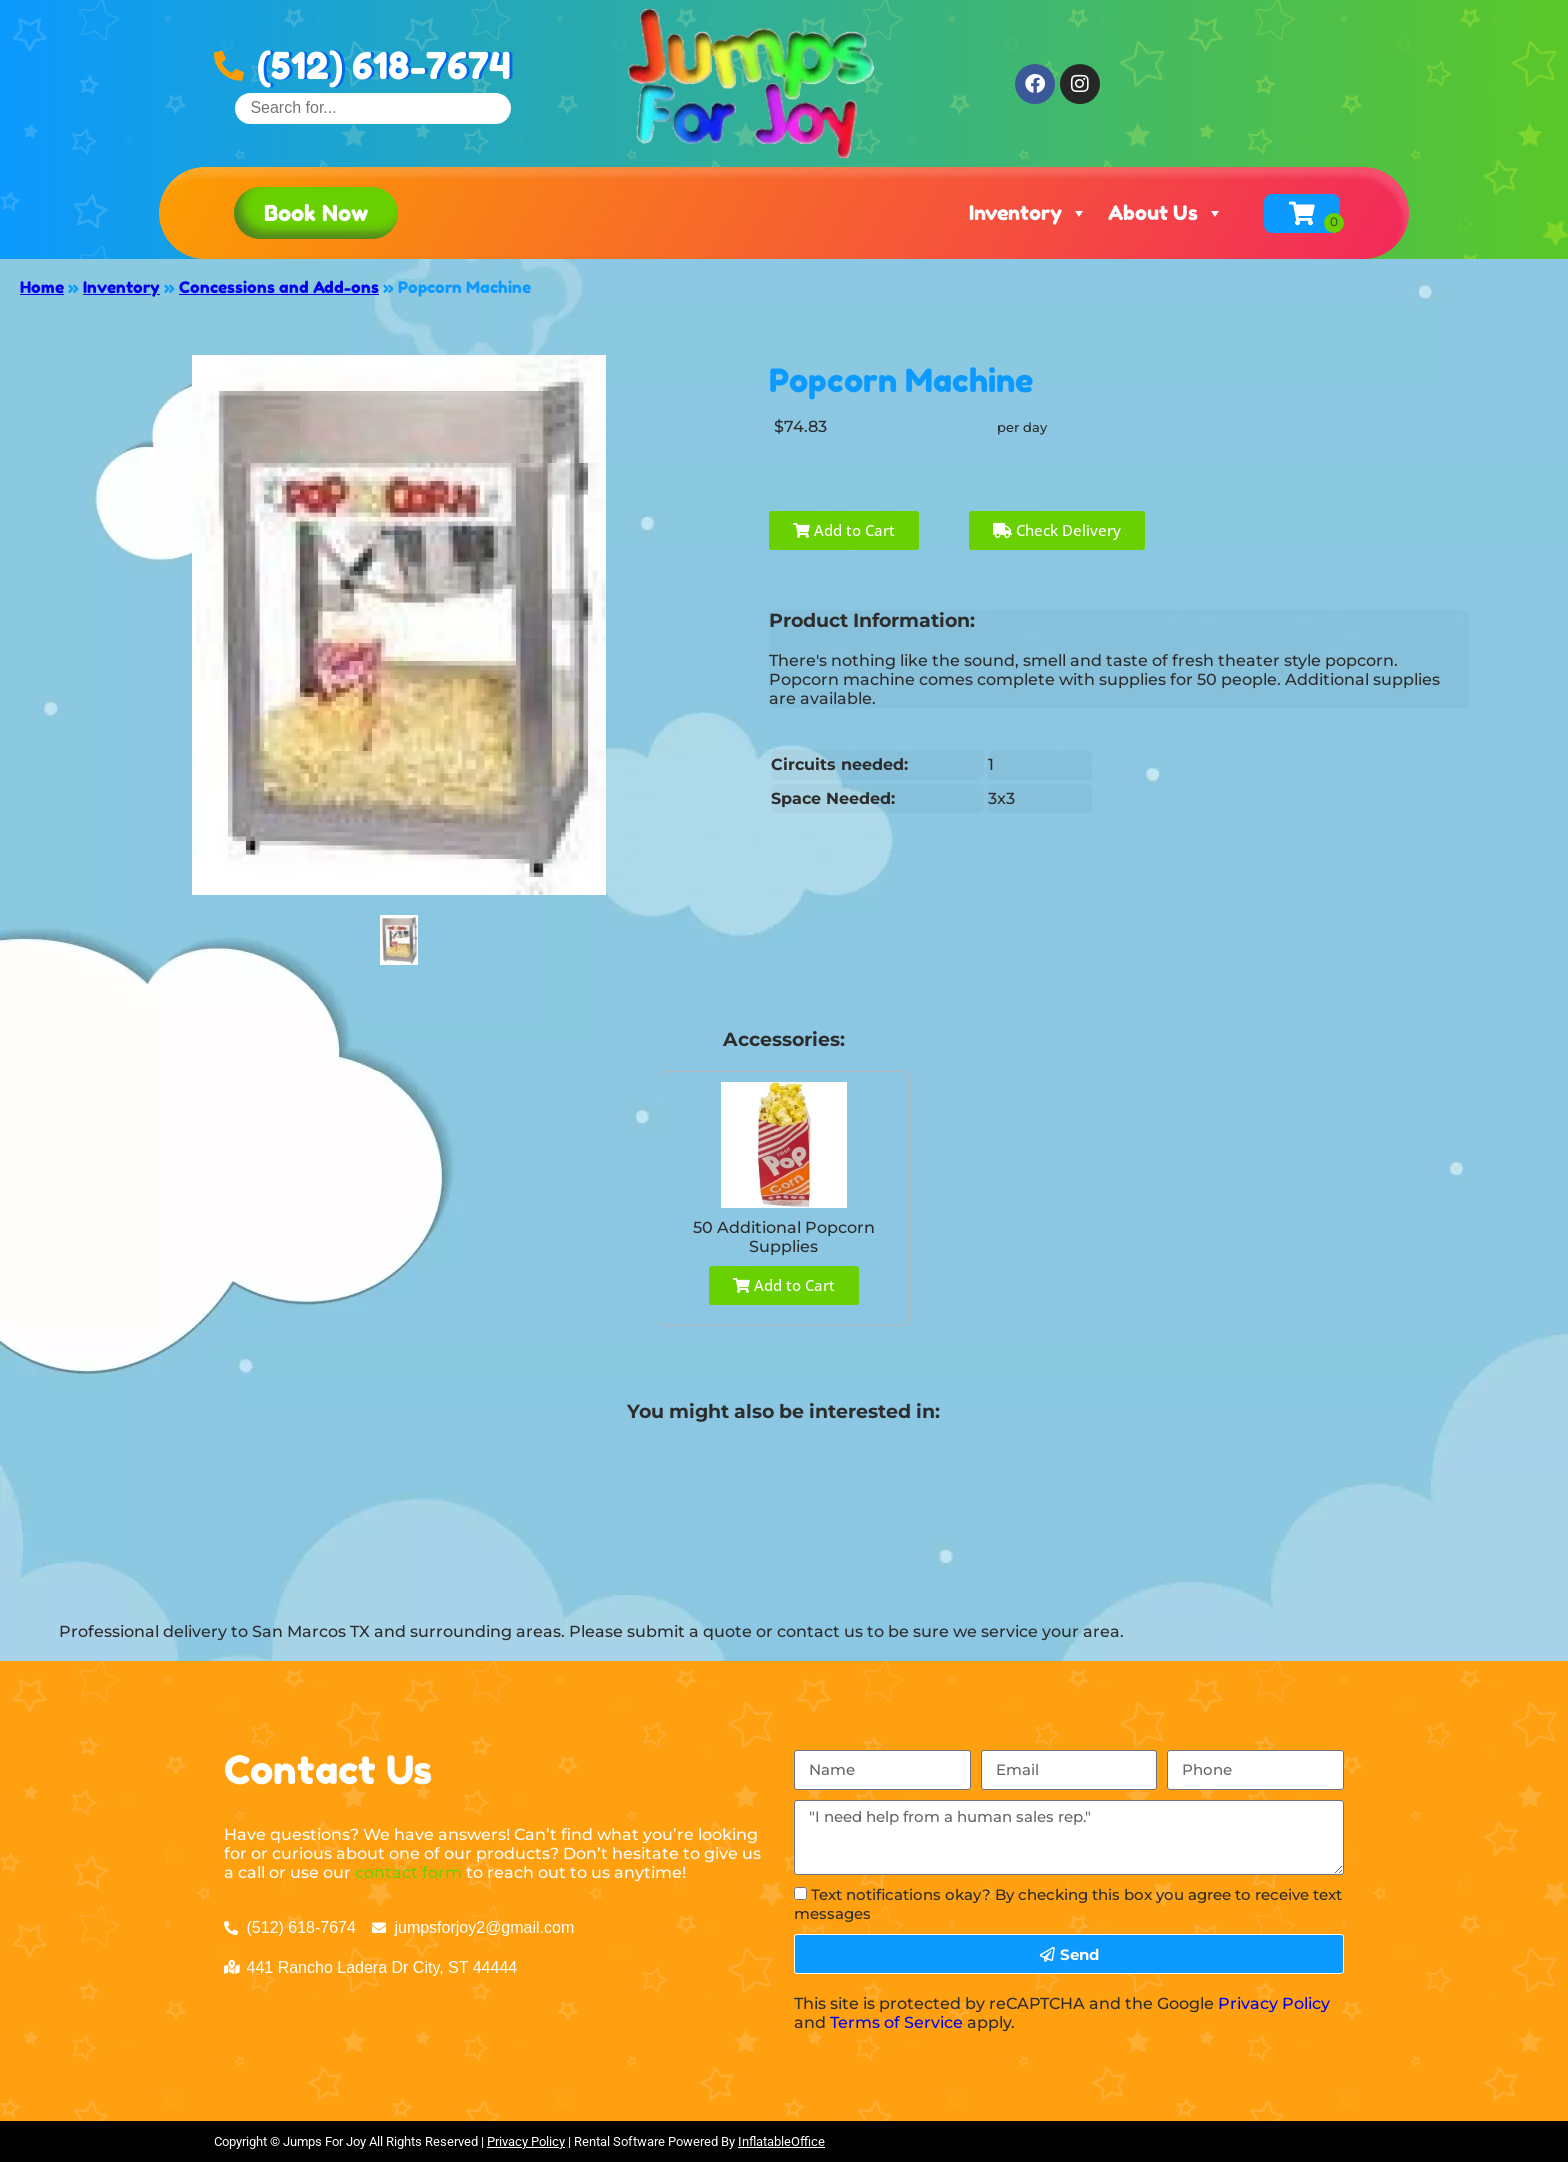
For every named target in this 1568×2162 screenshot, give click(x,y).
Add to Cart (844, 530)
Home (42, 287)
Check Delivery (1057, 530)
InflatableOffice (781, 2141)
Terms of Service (896, 2022)
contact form (408, 1872)
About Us (1166, 213)
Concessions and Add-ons (279, 287)
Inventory (1028, 213)
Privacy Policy (1274, 2003)
